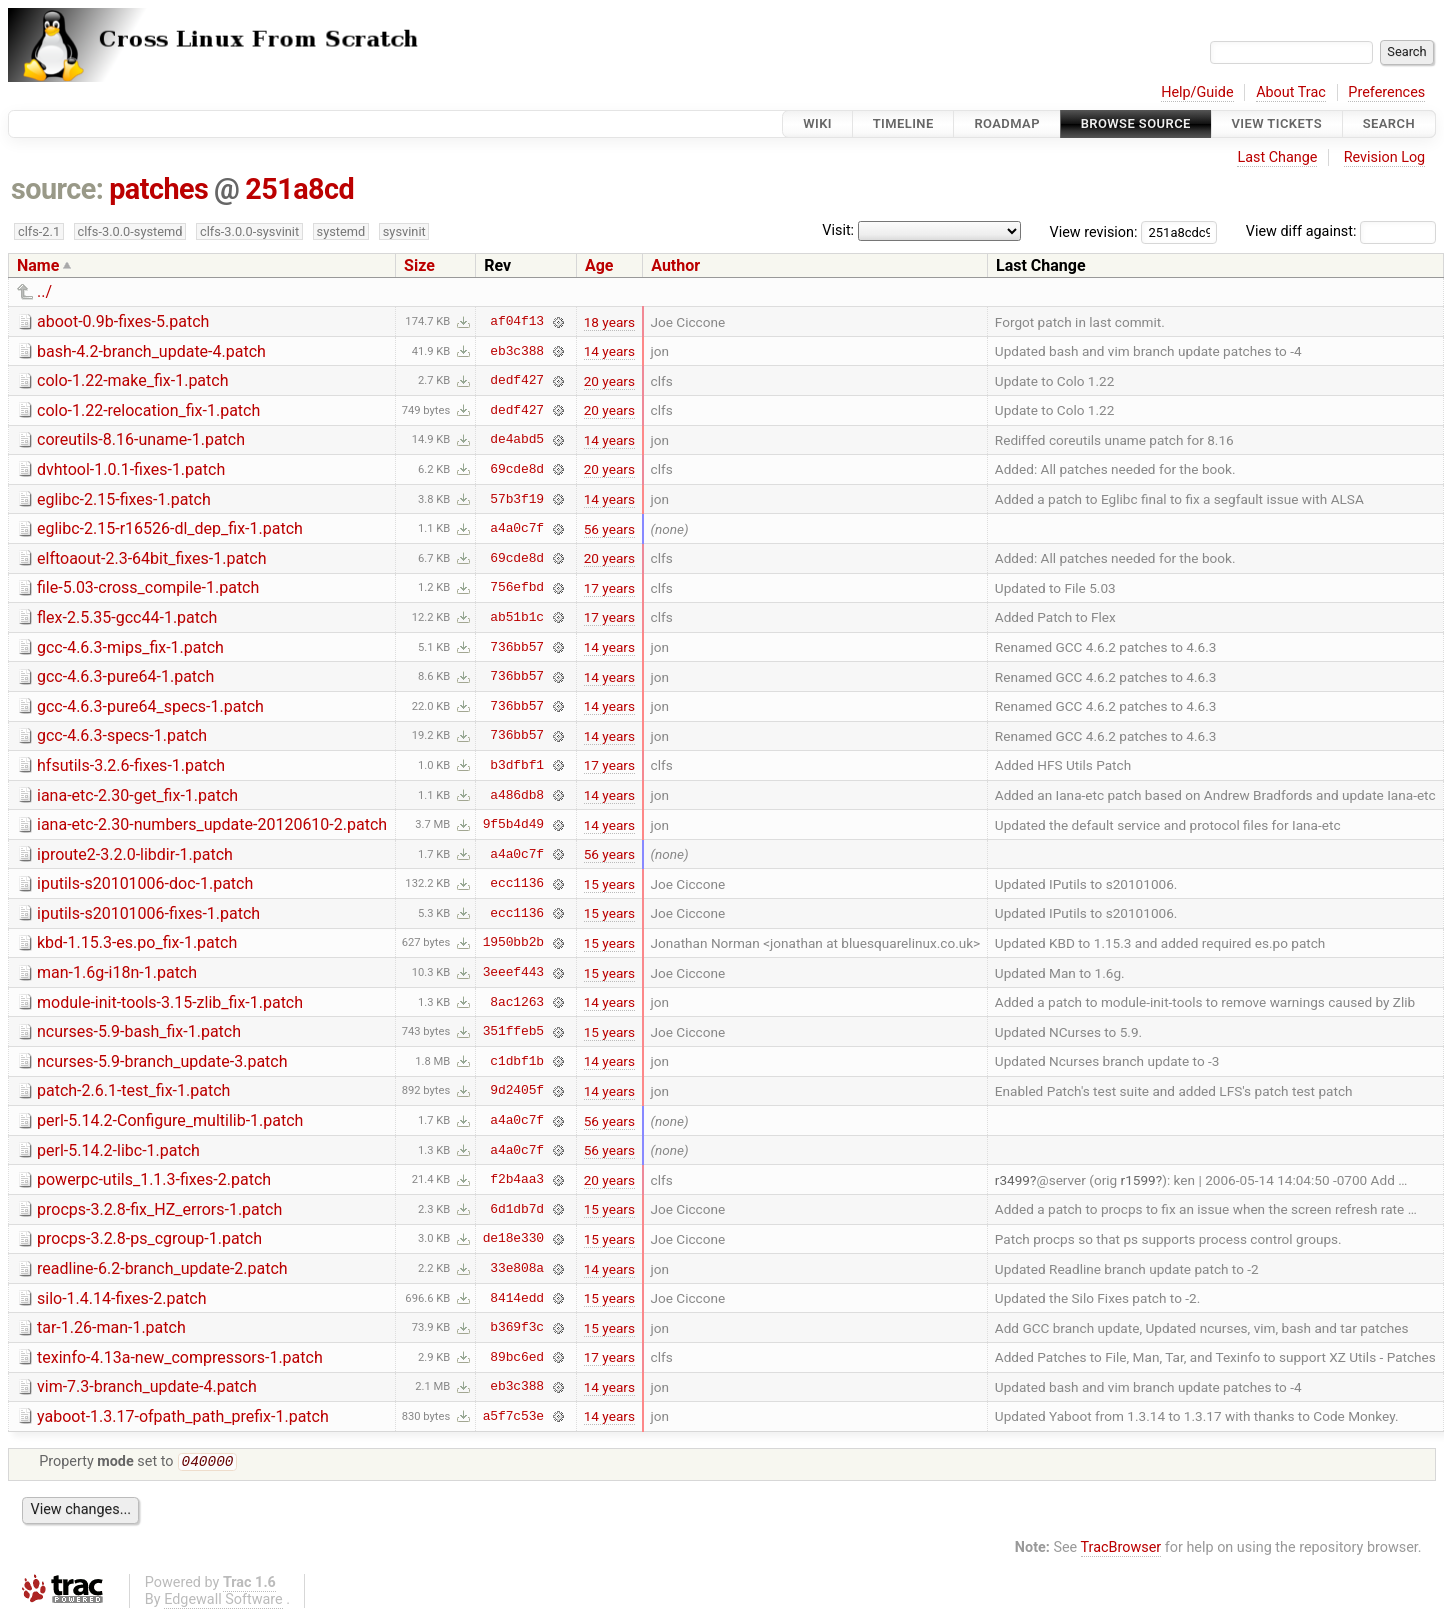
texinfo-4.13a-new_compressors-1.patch (180, 1357)
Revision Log (1385, 157)
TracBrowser (1121, 1549)
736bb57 (517, 647)
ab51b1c (517, 617)
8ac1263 (517, 1002)
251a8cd (299, 189)
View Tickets (1277, 123)
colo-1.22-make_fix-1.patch (133, 380)
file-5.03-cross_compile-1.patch (148, 587)
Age (599, 265)
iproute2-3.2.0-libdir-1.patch (135, 854)
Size (419, 265)
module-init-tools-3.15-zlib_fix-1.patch (170, 1002)
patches (158, 189)
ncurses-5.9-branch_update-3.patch (162, 1061)
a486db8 (517, 795)
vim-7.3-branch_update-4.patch (147, 1386)
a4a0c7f (517, 529)
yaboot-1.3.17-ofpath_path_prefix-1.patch (183, 1416)
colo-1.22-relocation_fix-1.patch (148, 410)
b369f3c (517, 1328)
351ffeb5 (513, 1032)
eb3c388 (517, 351)
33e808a (517, 1269)
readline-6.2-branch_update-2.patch (162, 1268)
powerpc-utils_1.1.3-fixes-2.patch (154, 1179)
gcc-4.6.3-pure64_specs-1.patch (150, 706)
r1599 (1138, 1180)
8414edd (517, 1298)
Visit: (838, 230)
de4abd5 (517, 440)
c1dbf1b (517, 1061)
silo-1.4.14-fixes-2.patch (122, 1298)
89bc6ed (517, 1357)
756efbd (517, 588)
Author (675, 265)
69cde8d (517, 469)
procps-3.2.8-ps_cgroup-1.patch (149, 1238)
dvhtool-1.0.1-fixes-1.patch (131, 469)
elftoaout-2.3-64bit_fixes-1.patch (152, 558)
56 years (609, 529)
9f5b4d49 (513, 825)
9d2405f (517, 1091)
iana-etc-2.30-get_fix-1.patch (137, 795)
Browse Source (1136, 123)
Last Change (1277, 157)
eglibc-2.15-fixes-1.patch (124, 499)
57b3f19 (517, 499)
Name (38, 265)
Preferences (1386, 92)
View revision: (1094, 231)
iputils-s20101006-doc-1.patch (145, 883)
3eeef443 (513, 973)
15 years (609, 884)
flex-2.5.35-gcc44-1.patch (127, 617)
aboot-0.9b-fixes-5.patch (123, 321)
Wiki (817, 123)
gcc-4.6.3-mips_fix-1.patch (130, 647)
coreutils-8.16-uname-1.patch (141, 439)
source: (57, 189)
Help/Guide (1197, 92)
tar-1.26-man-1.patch (111, 1327)
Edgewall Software (223, 1601)
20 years (609, 381)
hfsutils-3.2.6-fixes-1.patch (131, 765)
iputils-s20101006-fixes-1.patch (148, 913)
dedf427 (517, 381)
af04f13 (517, 322)
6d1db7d (517, 1209)
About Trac (1291, 92)
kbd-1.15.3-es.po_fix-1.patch (137, 942)
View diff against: (1341, 231)
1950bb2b (513, 943)
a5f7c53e (513, 1416)
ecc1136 (517, 884)
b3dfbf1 (517, 765)
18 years (609, 322)
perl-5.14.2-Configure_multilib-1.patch (170, 1120)
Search (1389, 123)
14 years (609, 351)
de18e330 (513, 1239)
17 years (609, 588)
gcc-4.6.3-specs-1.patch (122, 735)
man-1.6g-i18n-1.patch (117, 972)
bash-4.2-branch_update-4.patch (151, 351)
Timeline (903, 123)
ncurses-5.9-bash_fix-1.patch (139, 1031)
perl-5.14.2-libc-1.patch (118, 1150)
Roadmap (1007, 123)
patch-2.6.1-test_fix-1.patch (133, 1090)
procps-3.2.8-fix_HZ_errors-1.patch (159, 1209)
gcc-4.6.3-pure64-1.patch (125, 676)
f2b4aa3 (517, 1180)
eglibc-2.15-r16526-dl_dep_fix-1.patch (170, 528)
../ (44, 291)
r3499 (1012, 1180)
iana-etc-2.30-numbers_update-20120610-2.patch (212, 824)
